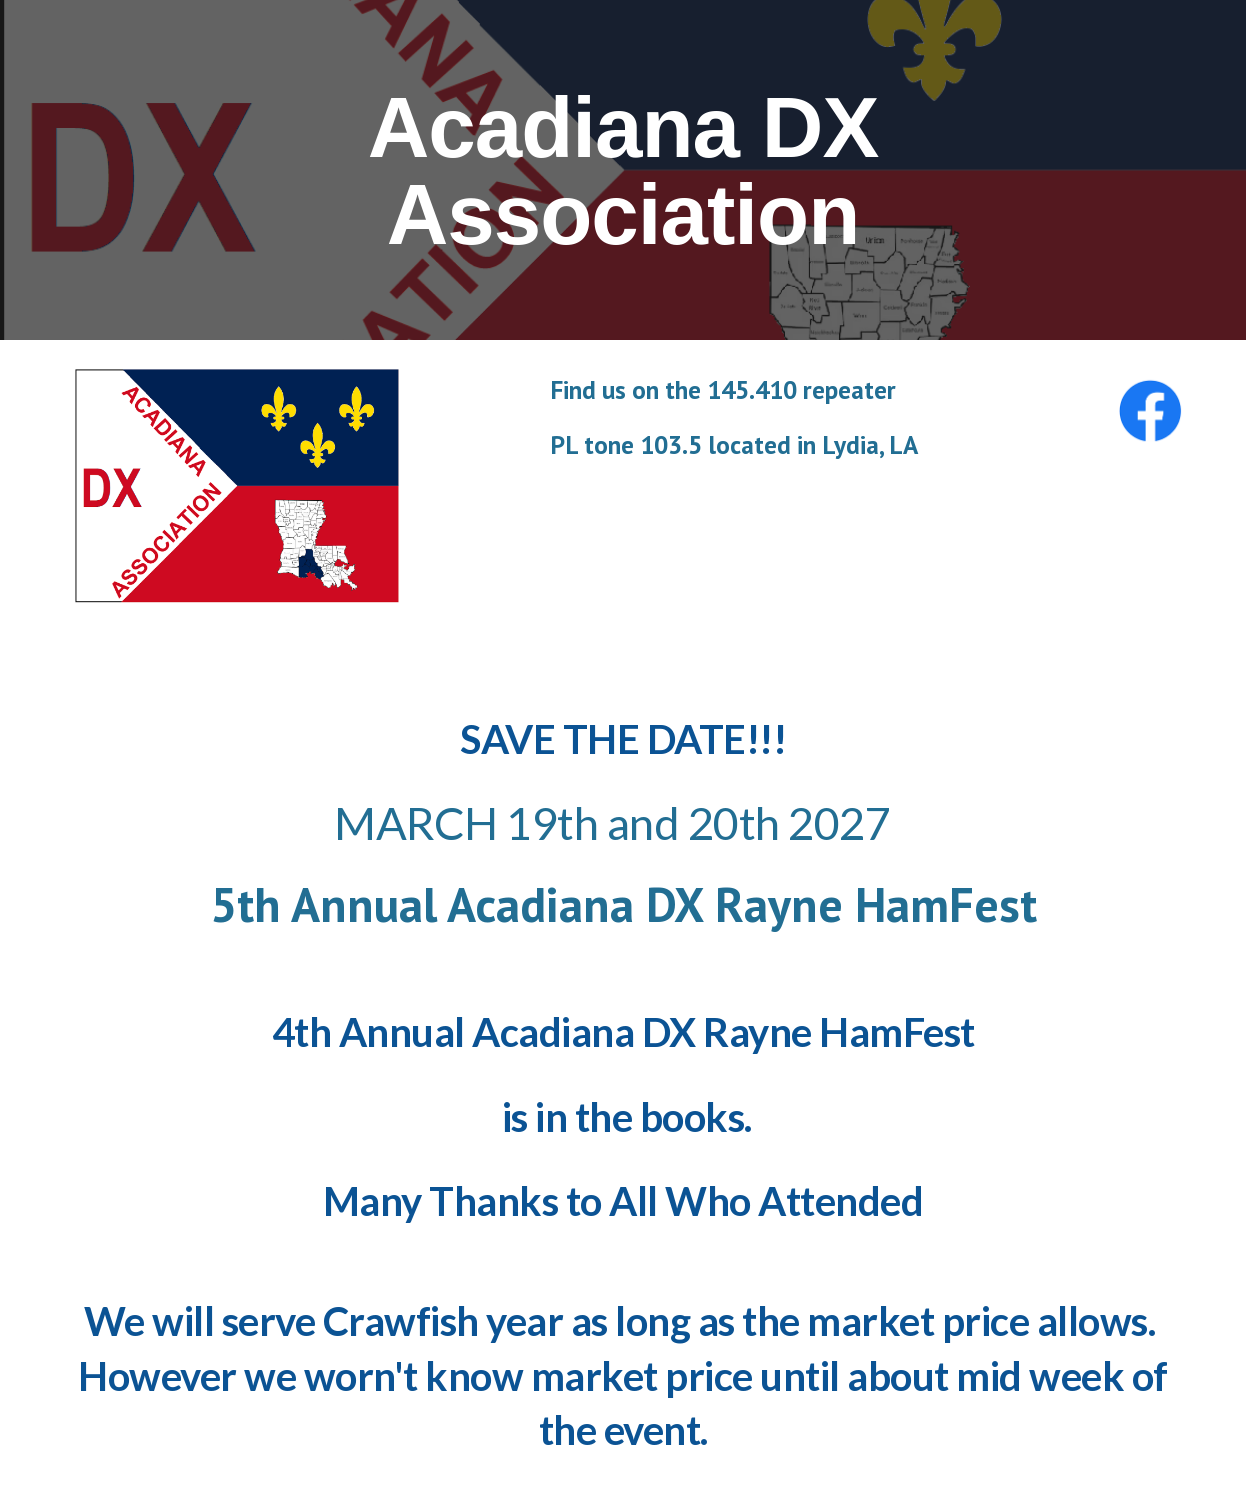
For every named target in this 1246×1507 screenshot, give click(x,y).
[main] (623, 170)
